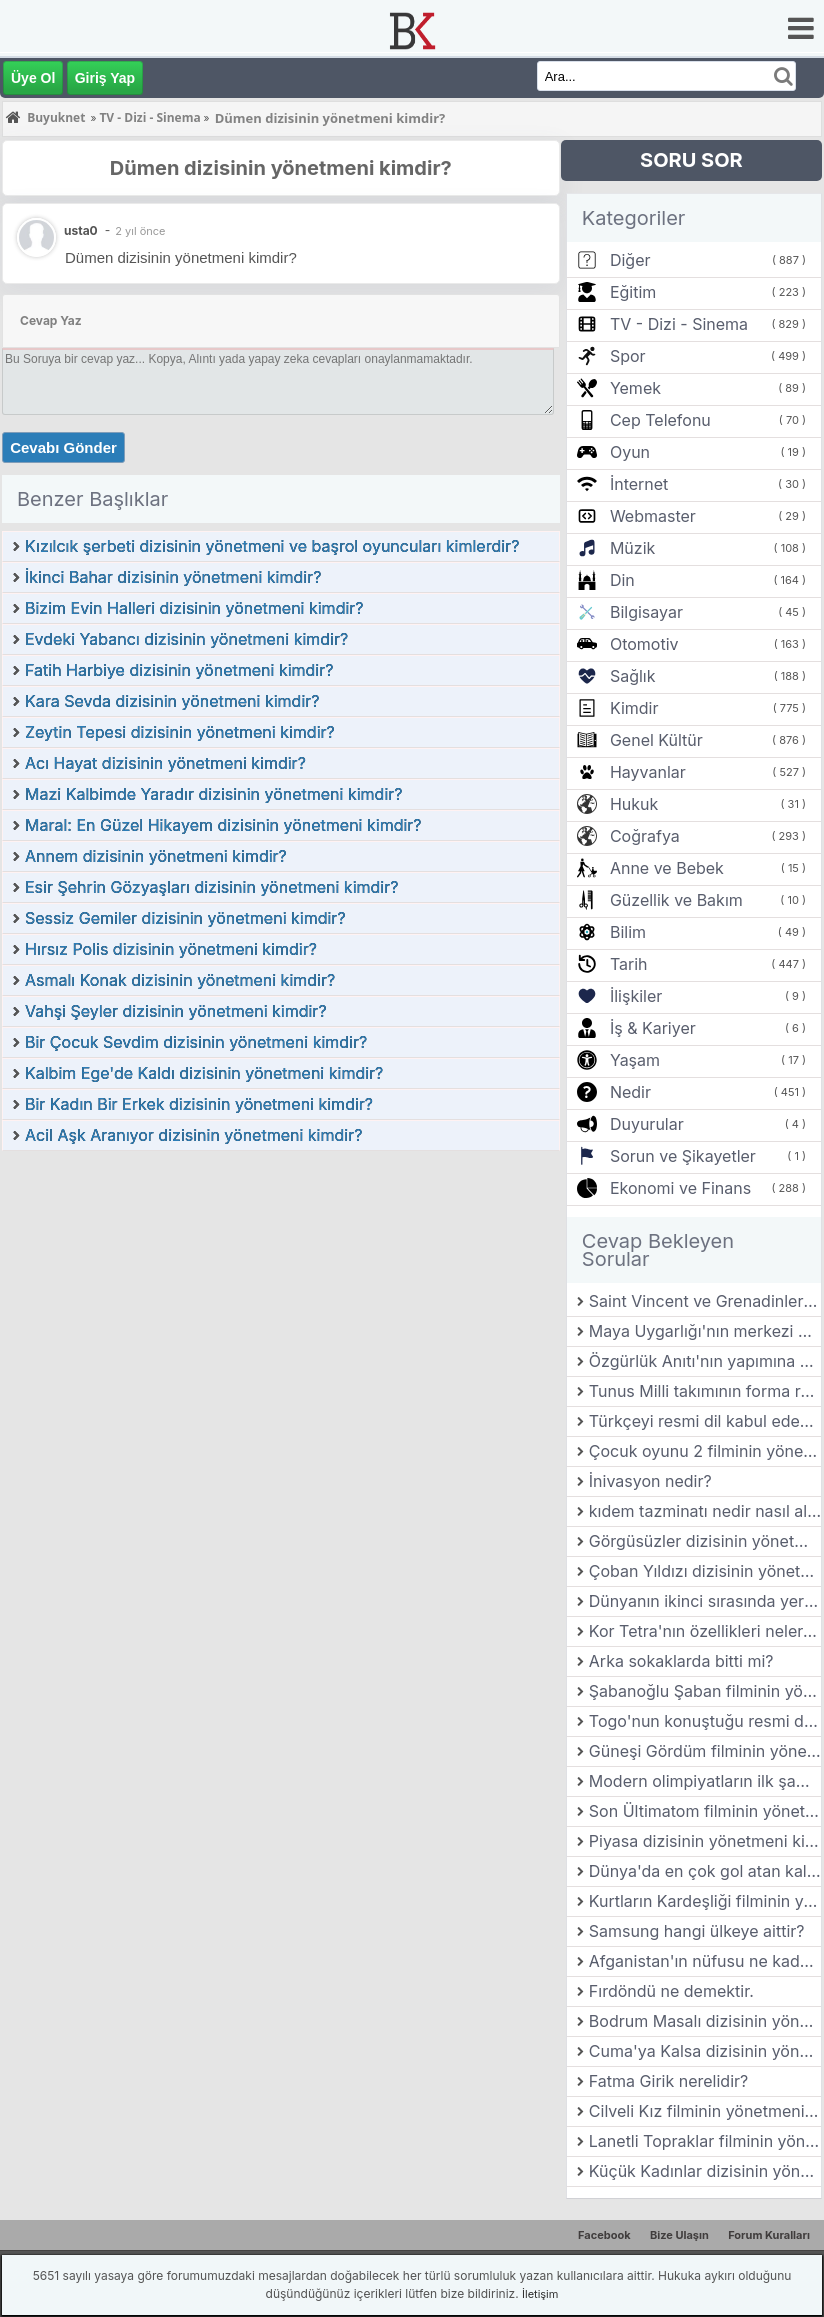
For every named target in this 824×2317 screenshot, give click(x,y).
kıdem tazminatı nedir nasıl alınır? (705, 1511)
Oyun (630, 452)
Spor (628, 356)
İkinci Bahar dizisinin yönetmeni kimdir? (173, 577)
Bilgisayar (646, 612)
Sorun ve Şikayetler (683, 1156)
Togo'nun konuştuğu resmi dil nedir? (705, 1721)
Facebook (604, 2235)
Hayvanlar (648, 772)
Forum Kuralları (769, 2235)
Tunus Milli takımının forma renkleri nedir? (705, 1391)
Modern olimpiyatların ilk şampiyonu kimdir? (705, 1781)
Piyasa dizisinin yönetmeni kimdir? (705, 1841)
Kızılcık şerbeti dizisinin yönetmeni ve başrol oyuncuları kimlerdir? (272, 546)
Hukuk (634, 804)
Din (622, 580)
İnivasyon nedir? (650, 1481)
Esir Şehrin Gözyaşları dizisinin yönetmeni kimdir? (211, 887)
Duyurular (647, 1124)
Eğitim (633, 292)
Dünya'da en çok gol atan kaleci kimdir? (705, 1871)
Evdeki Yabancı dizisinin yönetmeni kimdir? (186, 639)
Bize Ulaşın (679, 2235)
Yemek (635, 388)
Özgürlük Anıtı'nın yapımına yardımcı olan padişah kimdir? (705, 1361)
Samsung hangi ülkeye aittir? (697, 1931)
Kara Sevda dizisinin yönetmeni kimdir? (172, 701)
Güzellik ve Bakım (676, 900)
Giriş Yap (105, 78)
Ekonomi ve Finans (680, 1188)
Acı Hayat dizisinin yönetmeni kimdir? (165, 763)
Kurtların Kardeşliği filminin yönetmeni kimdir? (705, 1901)
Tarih (629, 964)
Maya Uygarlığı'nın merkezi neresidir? (705, 1331)
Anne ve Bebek (667, 868)
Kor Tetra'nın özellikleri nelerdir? (705, 1631)
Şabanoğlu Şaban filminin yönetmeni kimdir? (705, 1691)
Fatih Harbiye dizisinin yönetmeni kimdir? (179, 670)
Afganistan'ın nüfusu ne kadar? (705, 1961)
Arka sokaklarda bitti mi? (681, 1661)
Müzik (632, 548)
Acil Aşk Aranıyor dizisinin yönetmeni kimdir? (193, 1135)
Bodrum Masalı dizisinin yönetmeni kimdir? (705, 2021)
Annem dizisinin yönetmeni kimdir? (156, 856)
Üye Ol (33, 78)
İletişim (540, 2294)
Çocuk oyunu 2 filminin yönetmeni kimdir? (705, 1451)
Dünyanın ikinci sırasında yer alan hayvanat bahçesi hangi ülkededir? (705, 1601)
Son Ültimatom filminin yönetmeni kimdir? (705, 1811)
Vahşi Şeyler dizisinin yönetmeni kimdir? (176, 1011)
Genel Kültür (656, 740)
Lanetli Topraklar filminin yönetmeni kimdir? (705, 2141)
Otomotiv (644, 644)
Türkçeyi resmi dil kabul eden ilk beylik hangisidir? (705, 1421)
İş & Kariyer (653, 1028)
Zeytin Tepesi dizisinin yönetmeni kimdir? (180, 732)
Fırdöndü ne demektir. (671, 1991)
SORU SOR (691, 160)
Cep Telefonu (660, 420)
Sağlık (633, 676)
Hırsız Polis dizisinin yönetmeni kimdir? (171, 949)
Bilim (628, 932)
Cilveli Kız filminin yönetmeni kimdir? (705, 2111)
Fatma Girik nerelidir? (668, 2081)
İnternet (639, 484)
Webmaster (653, 516)
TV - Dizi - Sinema (679, 324)
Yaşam (635, 1060)
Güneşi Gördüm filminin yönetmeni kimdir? (705, 1751)
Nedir (630, 1092)
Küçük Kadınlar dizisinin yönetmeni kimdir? (705, 2171)
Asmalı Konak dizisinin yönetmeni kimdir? (180, 980)
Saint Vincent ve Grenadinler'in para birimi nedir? (705, 1301)
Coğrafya (645, 836)
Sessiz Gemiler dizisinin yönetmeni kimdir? (185, 918)
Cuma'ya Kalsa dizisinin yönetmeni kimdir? (705, 2051)
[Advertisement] (281, 1302)
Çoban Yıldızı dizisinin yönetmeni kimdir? (705, 1571)
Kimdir (634, 708)
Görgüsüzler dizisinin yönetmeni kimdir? (705, 1541)
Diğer (630, 260)
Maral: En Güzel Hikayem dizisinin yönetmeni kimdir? (223, 825)
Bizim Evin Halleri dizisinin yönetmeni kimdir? (194, 608)
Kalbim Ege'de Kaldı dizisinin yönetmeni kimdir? (204, 1073)
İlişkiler (636, 996)
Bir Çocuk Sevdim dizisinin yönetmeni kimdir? (196, 1042)
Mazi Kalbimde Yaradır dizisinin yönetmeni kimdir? (213, 794)
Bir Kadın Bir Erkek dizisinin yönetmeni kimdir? (199, 1104)
